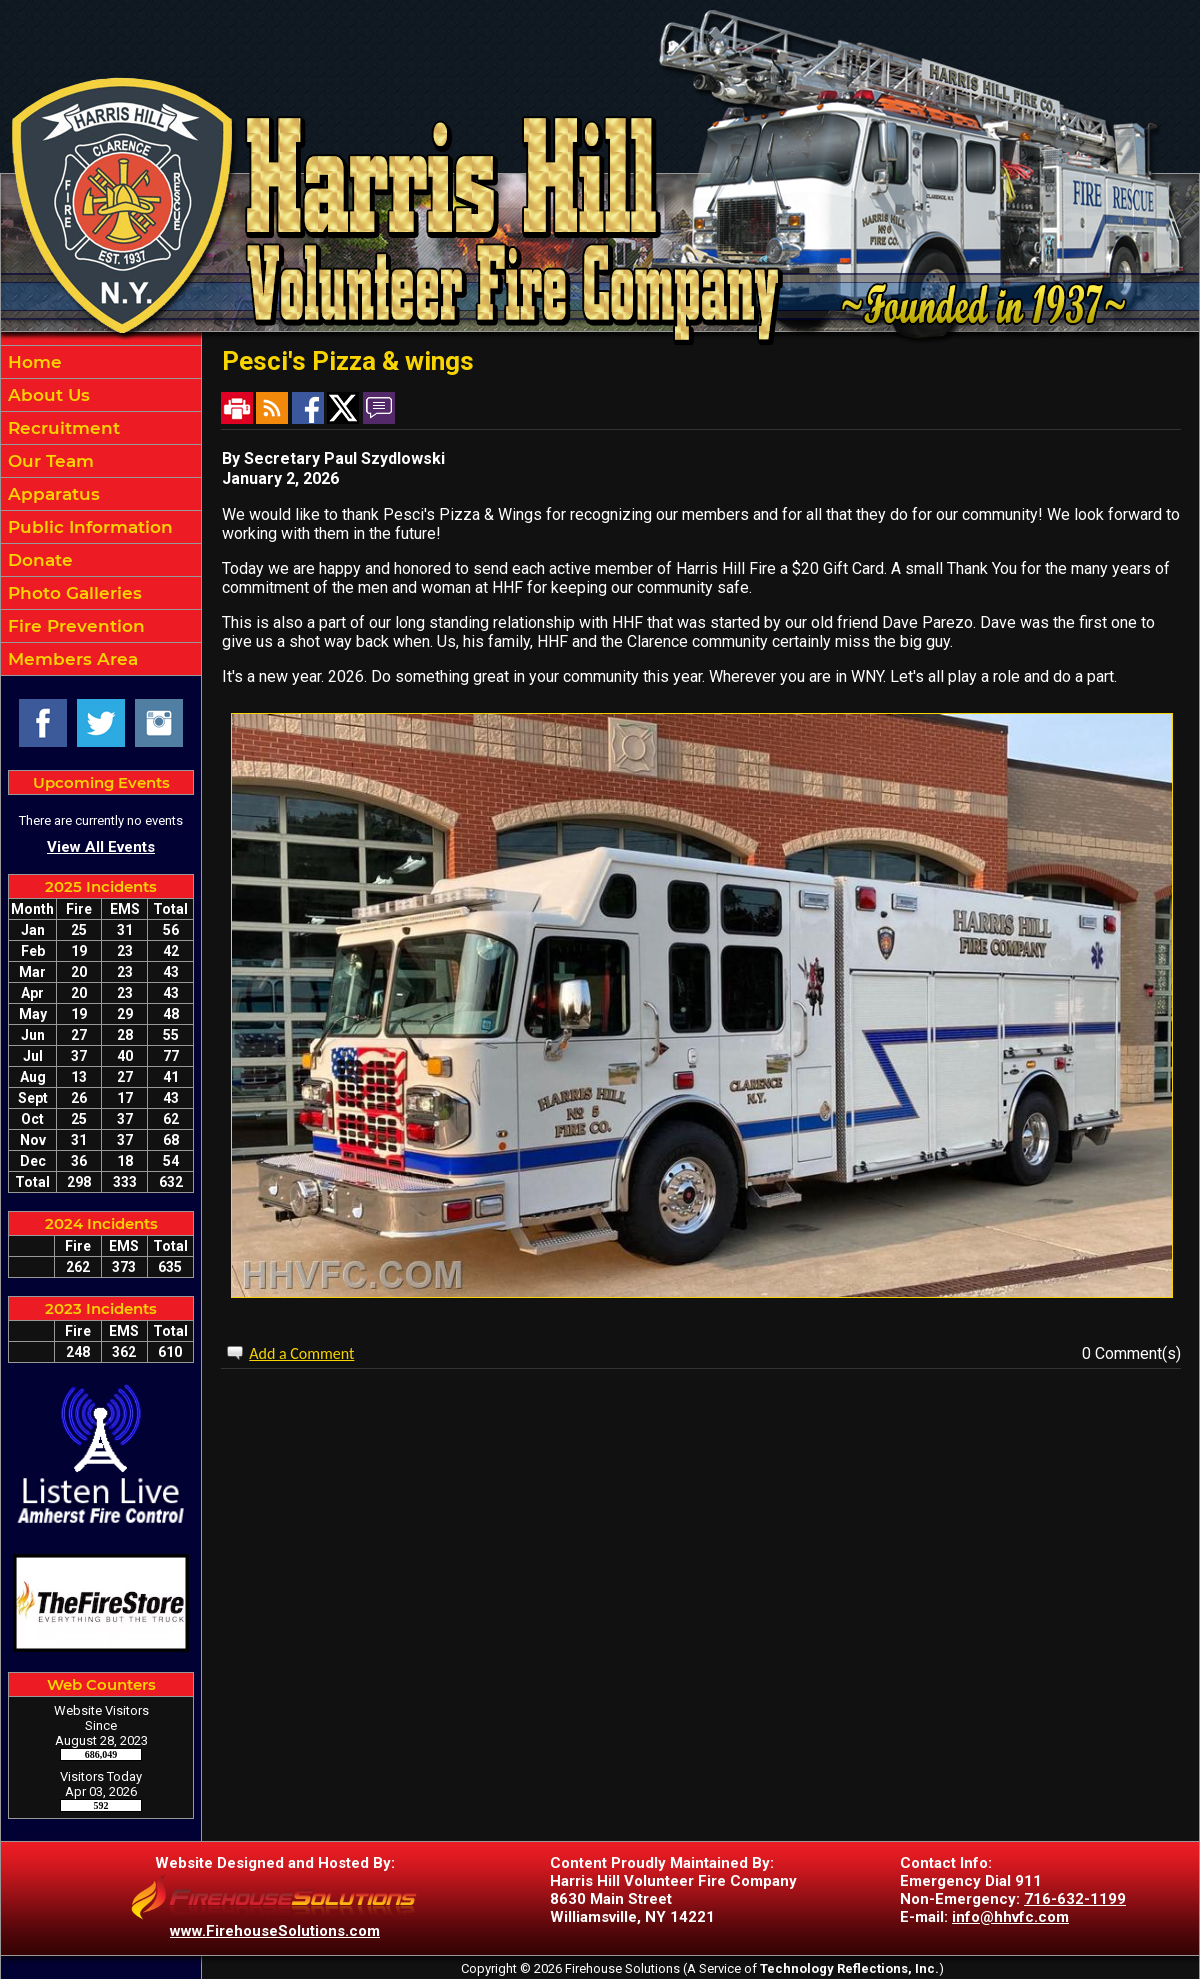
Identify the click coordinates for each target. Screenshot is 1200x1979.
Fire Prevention (74, 626)
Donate (38, 560)
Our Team (48, 461)
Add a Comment (301, 1353)
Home (32, 362)
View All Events (101, 847)
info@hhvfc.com (1010, 1917)
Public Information (88, 527)
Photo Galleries (72, 593)
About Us (46, 395)
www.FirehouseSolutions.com (275, 1931)
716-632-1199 (1075, 1899)
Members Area (70, 659)
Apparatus (51, 494)
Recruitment (61, 428)
